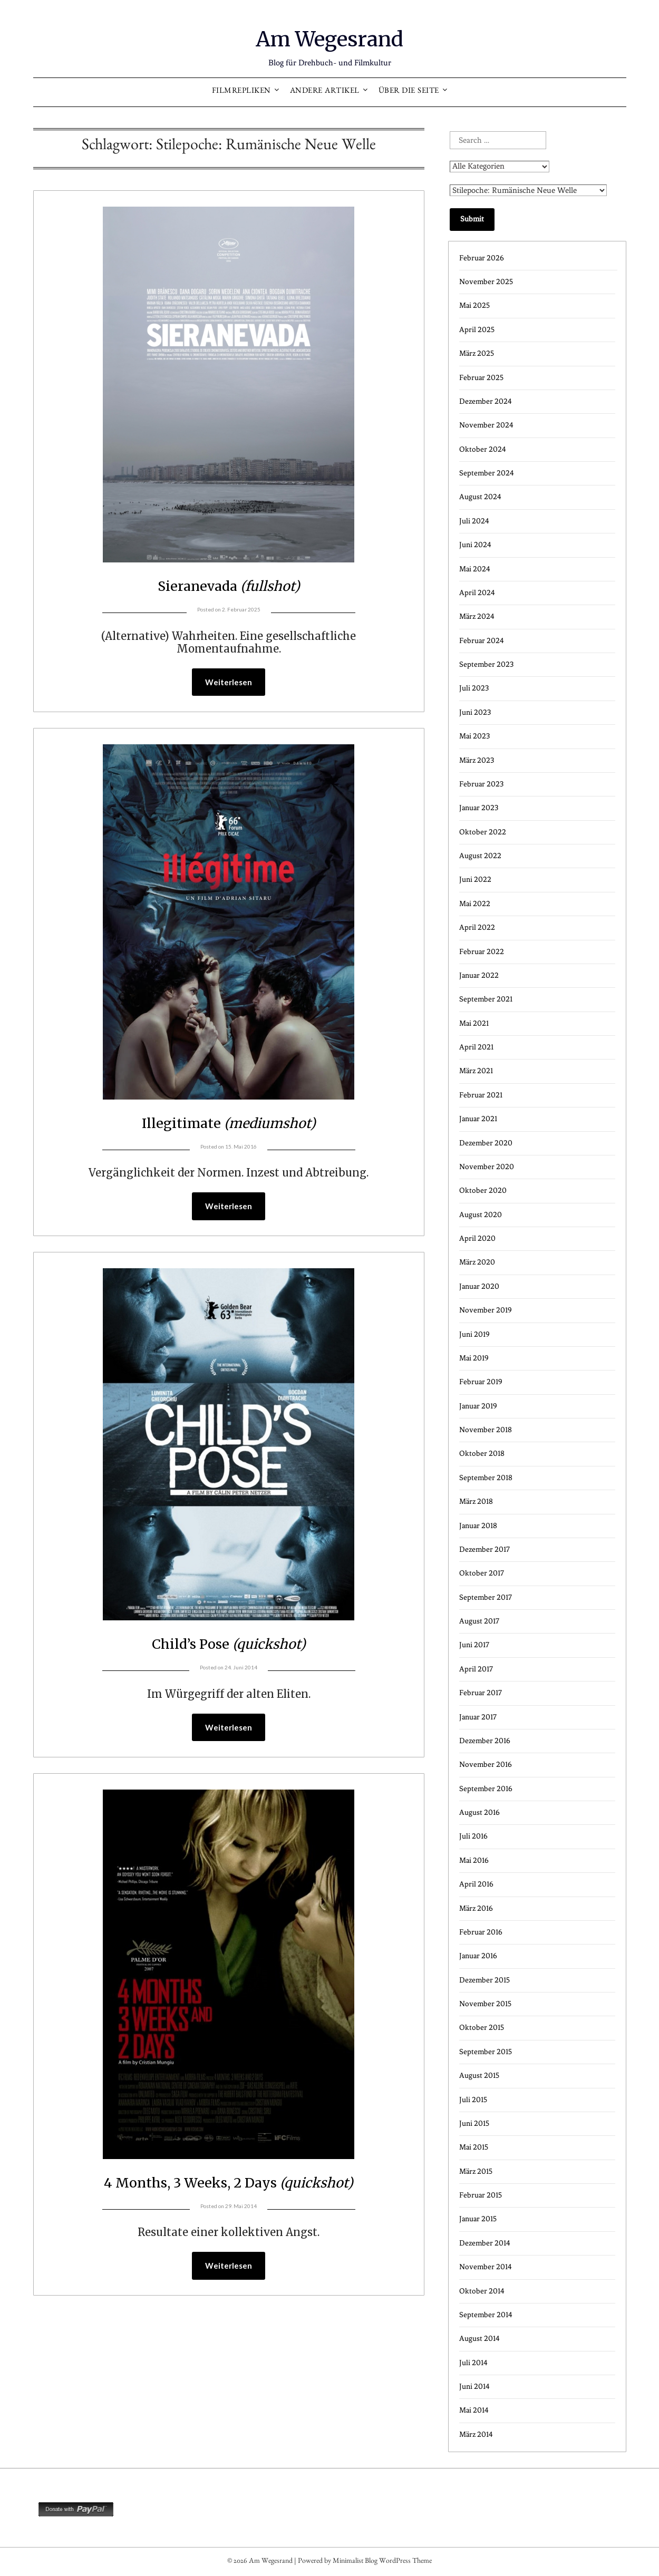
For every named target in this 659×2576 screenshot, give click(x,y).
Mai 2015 (473, 2147)
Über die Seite (409, 92)
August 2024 (480, 496)
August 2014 (479, 2338)
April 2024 (477, 592)
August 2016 (479, 1812)
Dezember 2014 (484, 2243)
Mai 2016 (474, 1860)
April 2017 (476, 1669)
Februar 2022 (481, 951)
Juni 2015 (474, 2123)
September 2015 (485, 2051)
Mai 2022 (474, 903)
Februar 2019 (480, 1381)
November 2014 (485, 2266)
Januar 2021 (478, 1118)
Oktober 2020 (483, 1190)
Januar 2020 (479, 1286)
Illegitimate (229, 1123)
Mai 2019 (474, 1358)
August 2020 (480, 1214)
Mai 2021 (474, 1023)
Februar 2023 (481, 784)
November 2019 (485, 1310)
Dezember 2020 (485, 1143)
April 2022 (477, 927)
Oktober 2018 (482, 1453)
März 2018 (476, 1501)
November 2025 (486, 281)
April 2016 (476, 1884)
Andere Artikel (325, 92)
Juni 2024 (475, 544)
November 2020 (486, 1166)
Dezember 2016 (484, 1740)
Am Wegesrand (330, 37)
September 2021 (485, 999)
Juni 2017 (474, 1644)
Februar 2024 (481, 640)
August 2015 (479, 2075)
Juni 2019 (474, 1334)
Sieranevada (229, 585)
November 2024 (486, 425)
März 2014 (476, 2434)
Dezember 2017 (484, 1549)
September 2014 (485, 2314)
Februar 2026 (481, 258)
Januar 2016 (478, 1955)
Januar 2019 (478, 1406)
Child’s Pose (229, 1645)
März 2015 (475, 2171)
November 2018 (485, 1429)
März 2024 (477, 616)
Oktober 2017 (481, 1573)
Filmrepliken (241, 92)
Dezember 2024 (485, 401)
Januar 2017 (478, 1717)
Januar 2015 (478, 2218)
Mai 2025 (474, 305)
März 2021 (476, 1070)
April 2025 (477, 329)
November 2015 (485, 2003)
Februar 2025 (481, 377)
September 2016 (485, 1788)
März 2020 (477, 1262)
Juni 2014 (474, 2386)
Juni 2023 (475, 712)
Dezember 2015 (484, 1980)
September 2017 (485, 1597)
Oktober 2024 (482, 449)
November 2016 (485, 1764)
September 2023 (486, 664)
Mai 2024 (474, 569)
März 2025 (476, 353)
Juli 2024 (474, 521)
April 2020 (477, 1238)
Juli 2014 (473, 2362)
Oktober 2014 (482, 2291)
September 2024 (486, 473)
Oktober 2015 (481, 2027)
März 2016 (476, 1908)
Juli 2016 (473, 1836)
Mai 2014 (474, 2410)
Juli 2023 (474, 688)
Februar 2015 (480, 2195)
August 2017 (479, 1621)
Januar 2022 (479, 975)
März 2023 (476, 760)
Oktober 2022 (482, 832)
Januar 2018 (478, 1525)
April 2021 (476, 1047)
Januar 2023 (478, 807)
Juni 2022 (475, 879)
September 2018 (485, 1477)
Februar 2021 (480, 1095)
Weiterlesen (228, 682)
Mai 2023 (474, 736)
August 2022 (480, 855)
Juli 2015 (473, 2099)
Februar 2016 (480, 1932)
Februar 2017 (480, 1692)
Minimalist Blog (355, 2561)
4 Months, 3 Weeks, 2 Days (228, 2184)
